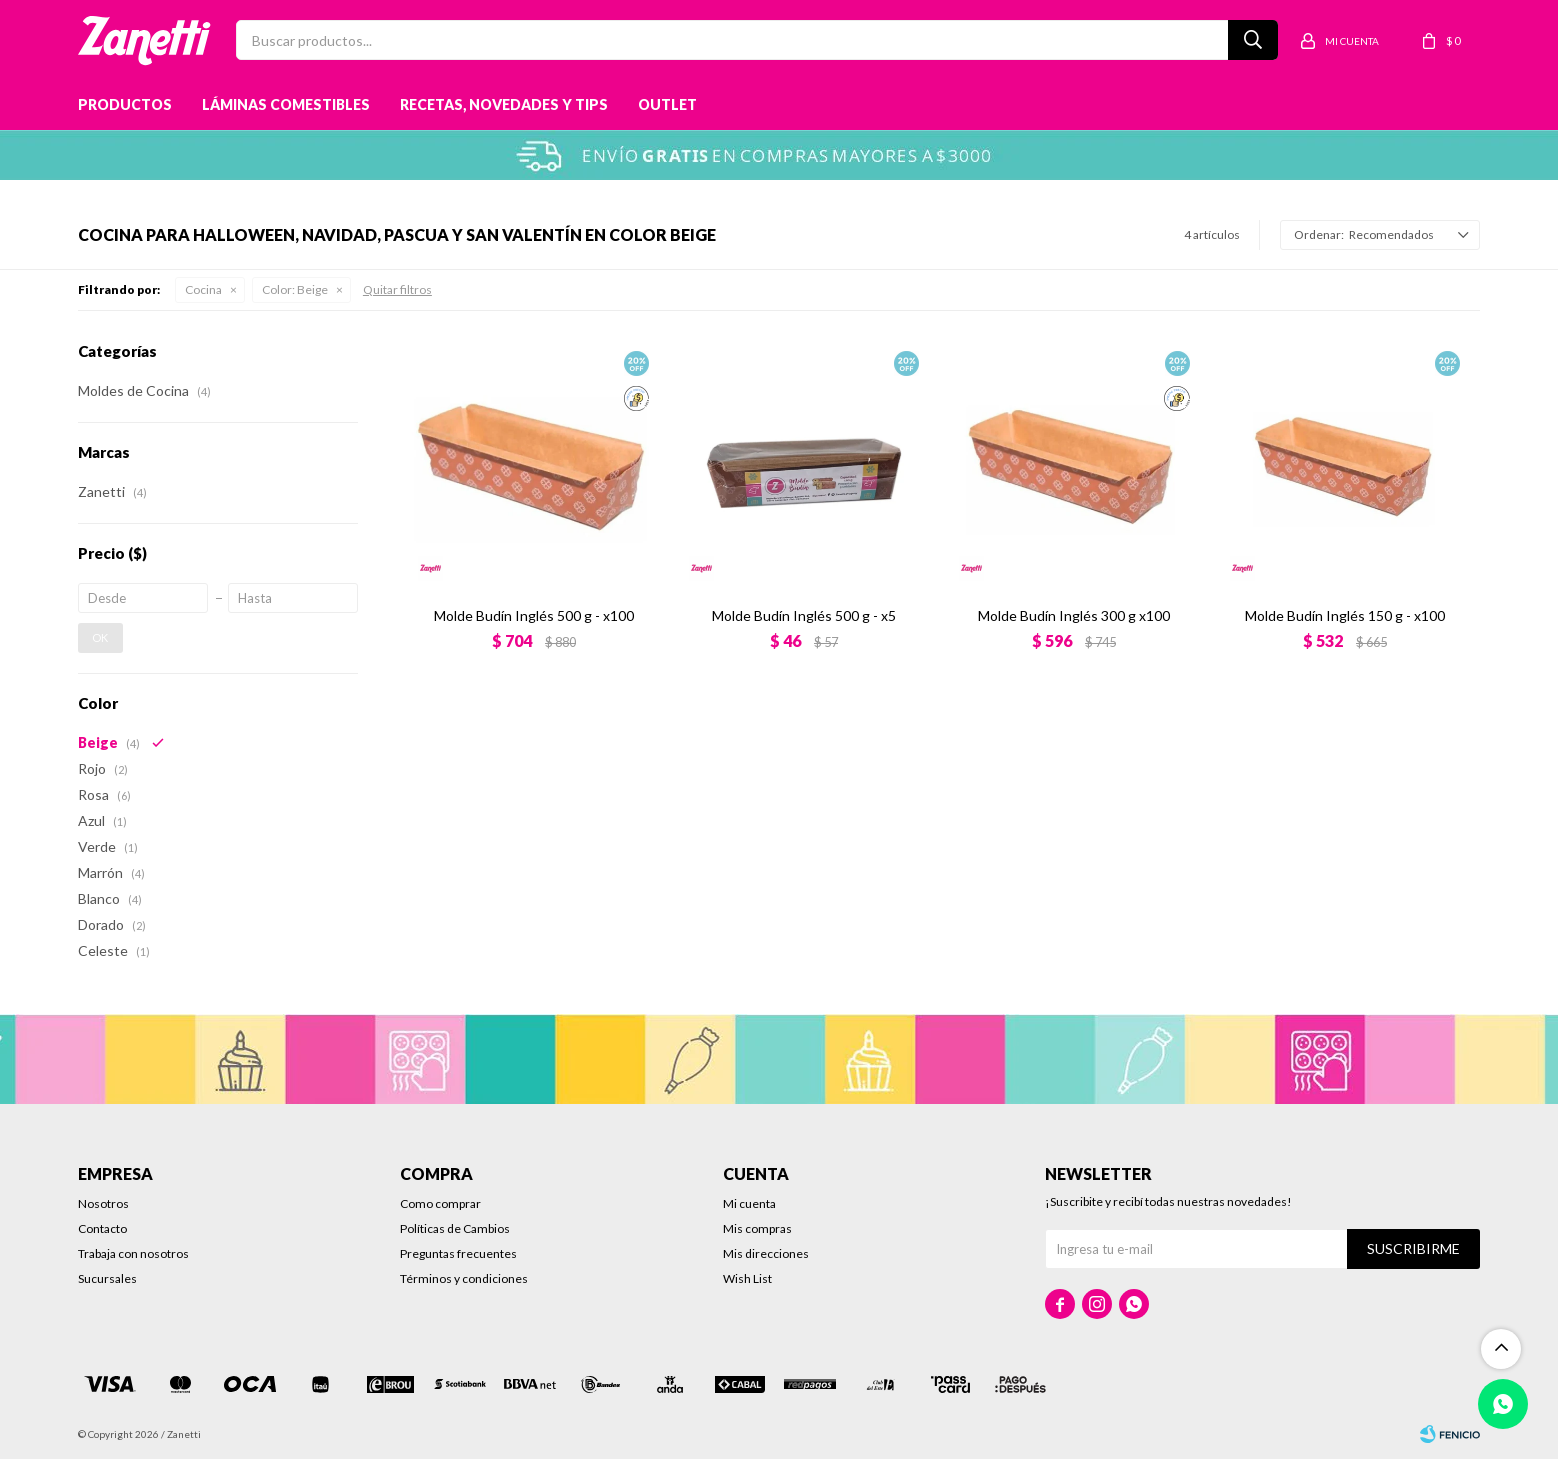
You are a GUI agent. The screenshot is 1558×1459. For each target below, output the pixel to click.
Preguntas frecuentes (458, 1253)
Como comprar (440, 1203)
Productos (125, 104)
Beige (295, 289)
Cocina (203, 289)
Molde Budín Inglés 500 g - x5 (804, 615)
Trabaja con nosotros (133, 1253)
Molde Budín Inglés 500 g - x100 (534, 615)
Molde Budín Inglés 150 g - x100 (1345, 615)
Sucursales (107, 1278)
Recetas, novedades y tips (504, 104)
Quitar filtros (397, 289)
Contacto (102, 1228)
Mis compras (757, 1228)
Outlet (667, 104)
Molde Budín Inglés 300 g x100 (1074, 615)
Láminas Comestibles (286, 104)
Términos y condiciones (464, 1278)
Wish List (747, 1278)
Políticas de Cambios (455, 1228)
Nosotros (103, 1203)
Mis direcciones (766, 1253)
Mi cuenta (749, 1203)
